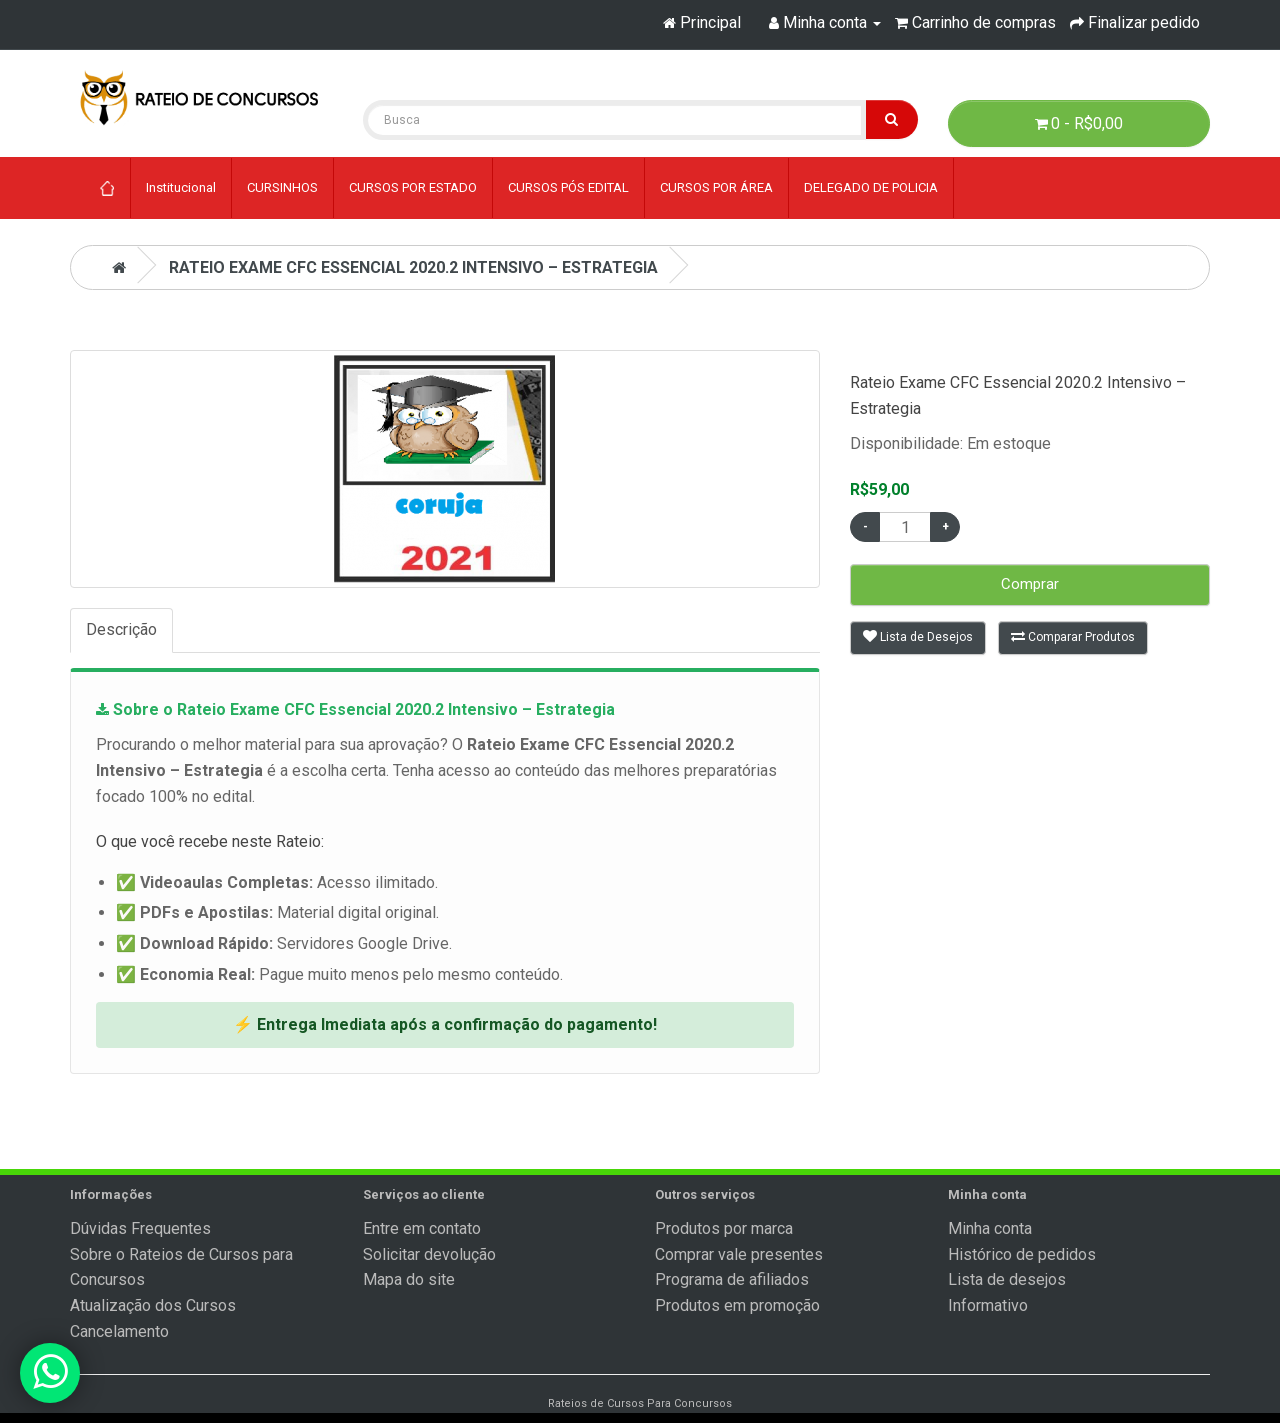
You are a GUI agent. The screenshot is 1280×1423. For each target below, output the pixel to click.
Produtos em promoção (737, 1305)
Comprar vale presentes (739, 1254)
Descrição (121, 629)
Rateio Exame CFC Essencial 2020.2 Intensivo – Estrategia (413, 267)
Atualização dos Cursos (153, 1305)
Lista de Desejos (918, 636)
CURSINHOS (282, 187)
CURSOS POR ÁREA (716, 187)
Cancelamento (119, 1331)
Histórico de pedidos (1022, 1254)
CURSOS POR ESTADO (413, 187)
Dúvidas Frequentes (140, 1228)
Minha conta (990, 1228)
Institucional (181, 187)
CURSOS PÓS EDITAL (568, 187)
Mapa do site (409, 1279)
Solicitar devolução (429, 1254)
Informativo (988, 1305)
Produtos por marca (724, 1228)
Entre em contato (422, 1228)
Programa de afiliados (732, 1279)
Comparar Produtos (1073, 636)
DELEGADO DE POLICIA (871, 187)
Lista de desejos (1007, 1279)
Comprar (1030, 584)
